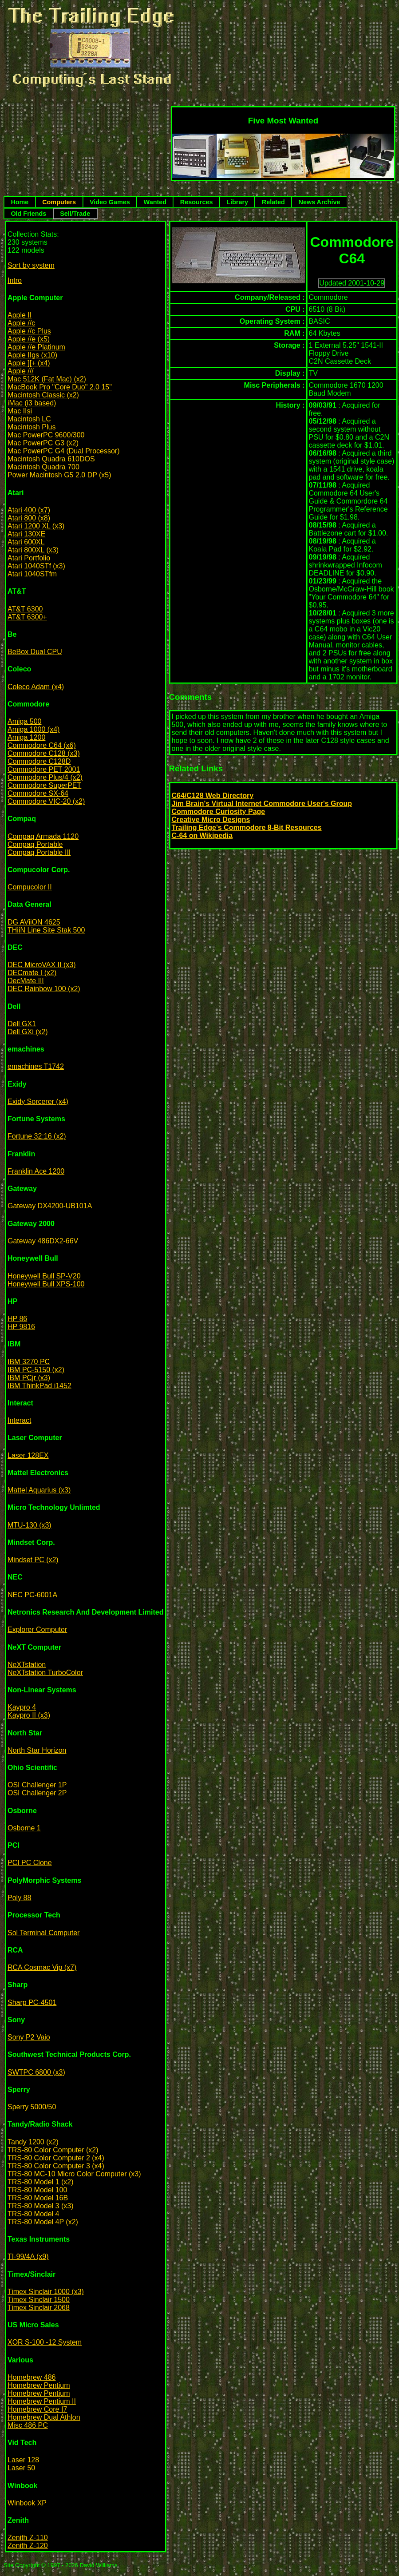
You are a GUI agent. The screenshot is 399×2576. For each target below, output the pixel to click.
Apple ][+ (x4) (29, 363)
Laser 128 (23, 2460)
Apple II (20, 315)
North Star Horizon (37, 1750)
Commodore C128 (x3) (44, 753)
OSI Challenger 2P (37, 1793)
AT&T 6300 (25, 609)
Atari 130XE (26, 534)
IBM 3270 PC (29, 1361)
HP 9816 (21, 1326)
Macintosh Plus (32, 427)
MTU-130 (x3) (29, 1525)
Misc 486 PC (28, 2425)
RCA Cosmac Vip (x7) (42, 1967)
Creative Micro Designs (211, 819)
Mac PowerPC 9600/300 (46, 435)
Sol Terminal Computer (43, 1933)
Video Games (110, 202)
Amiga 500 (25, 721)
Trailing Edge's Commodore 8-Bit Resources (247, 827)
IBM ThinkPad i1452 (39, 1385)
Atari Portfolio (29, 558)
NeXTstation (27, 1664)
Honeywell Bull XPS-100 (46, 1284)
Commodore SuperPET (44, 785)
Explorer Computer (37, 1629)
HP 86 (17, 1318)
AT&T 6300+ (27, 617)
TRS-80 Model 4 (33, 2214)
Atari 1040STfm (32, 574)
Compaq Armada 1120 (43, 836)
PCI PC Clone (30, 1862)
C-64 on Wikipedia (202, 835)
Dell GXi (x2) (28, 1032)
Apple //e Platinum (36, 347)
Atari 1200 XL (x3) (36, 526)
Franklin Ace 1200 (36, 1171)
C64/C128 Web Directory (213, 795)
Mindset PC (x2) (33, 1560)
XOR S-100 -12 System (45, 2342)
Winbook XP (27, 2503)
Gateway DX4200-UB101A (50, 1206)
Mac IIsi (20, 411)
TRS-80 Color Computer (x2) (53, 2150)
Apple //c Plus (29, 331)
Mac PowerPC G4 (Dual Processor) (64, 451)
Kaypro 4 (22, 1707)
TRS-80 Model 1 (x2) (41, 2182)
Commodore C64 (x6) (42, 745)
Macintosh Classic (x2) (43, 395)
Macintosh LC (29, 419)
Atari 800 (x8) (29, 518)
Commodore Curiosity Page (218, 811)
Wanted (155, 202)
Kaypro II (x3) (29, 1715)
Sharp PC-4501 (32, 2002)
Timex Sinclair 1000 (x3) (46, 2291)
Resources (196, 202)
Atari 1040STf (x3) (36, 566)
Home (19, 202)
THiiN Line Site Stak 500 (46, 930)
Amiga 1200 (26, 737)
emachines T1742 (36, 1066)
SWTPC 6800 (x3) (36, 2072)
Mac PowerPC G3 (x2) (43, 443)
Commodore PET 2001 (44, 769)
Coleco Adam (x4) (36, 687)
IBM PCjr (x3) (29, 1377)
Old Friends (28, 213)
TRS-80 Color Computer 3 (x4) (56, 2166)
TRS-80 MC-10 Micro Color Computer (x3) (74, 2174)
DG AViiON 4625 (34, 922)
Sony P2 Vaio (29, 2037)
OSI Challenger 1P (37, 1785)
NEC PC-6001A (32, 1595)
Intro (15, 280)
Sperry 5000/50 (32, 2107)
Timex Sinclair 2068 (39, 2307)
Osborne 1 (24, 1828)
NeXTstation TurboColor (45, 1672)
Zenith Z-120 (28, 2545)
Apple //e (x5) (29, 339)
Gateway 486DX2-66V (43, 1241)
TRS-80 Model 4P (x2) (43, 2222)
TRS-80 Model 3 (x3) (41, 2206)
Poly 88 (19, 1897)
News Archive (319, 202)
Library (237, 202)
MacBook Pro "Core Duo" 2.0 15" (60, 387)
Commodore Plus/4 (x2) (45, 777)
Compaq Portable (35, 844)
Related (273, 202)
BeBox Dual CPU (35, 651)
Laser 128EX (28, 1455)
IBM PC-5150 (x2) (36, 1369)
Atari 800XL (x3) (33, 550)
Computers (59, 202)
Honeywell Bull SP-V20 (44, 1276)
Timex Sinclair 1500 (39, 2299)
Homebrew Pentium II (42, 2401)
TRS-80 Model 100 (37, 2190)
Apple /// (21, 371)
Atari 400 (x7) (29, 510)
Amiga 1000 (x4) (33, 729)
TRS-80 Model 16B (38, 2198)
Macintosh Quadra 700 (43, 467)
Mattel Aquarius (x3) (39, 1490)
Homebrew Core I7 (37, 2409)
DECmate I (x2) (32, 972)
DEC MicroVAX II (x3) (42, 964)
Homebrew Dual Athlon (44, 2417)
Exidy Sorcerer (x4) (38, 1101)
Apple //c (21, 323)
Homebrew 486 (32, 2377)
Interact (19, 1420)
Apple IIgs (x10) (32, 355)
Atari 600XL (26, 542)
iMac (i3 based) (32, 403)
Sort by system (31, 265)
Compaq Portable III (39, 852)
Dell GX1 (22, 1024)
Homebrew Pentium (39, 2385)
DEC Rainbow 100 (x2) (44, 988)
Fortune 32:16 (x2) (37, 1136)
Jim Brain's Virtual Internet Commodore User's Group (262, 803)
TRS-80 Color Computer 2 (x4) (56, 2158)
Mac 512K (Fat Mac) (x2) (47, 379)
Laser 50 (21, 2468)
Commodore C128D (39, 761)
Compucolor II (30, 887)
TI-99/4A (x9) (28, 2256)
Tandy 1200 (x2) (33, 2142)
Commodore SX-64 (38, 793)
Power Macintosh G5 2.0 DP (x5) (59, 475)
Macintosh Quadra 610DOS (51, 459)
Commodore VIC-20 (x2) (46, 801)
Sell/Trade (75, 213)
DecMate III (26, 980)
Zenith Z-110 (28, 2537)
